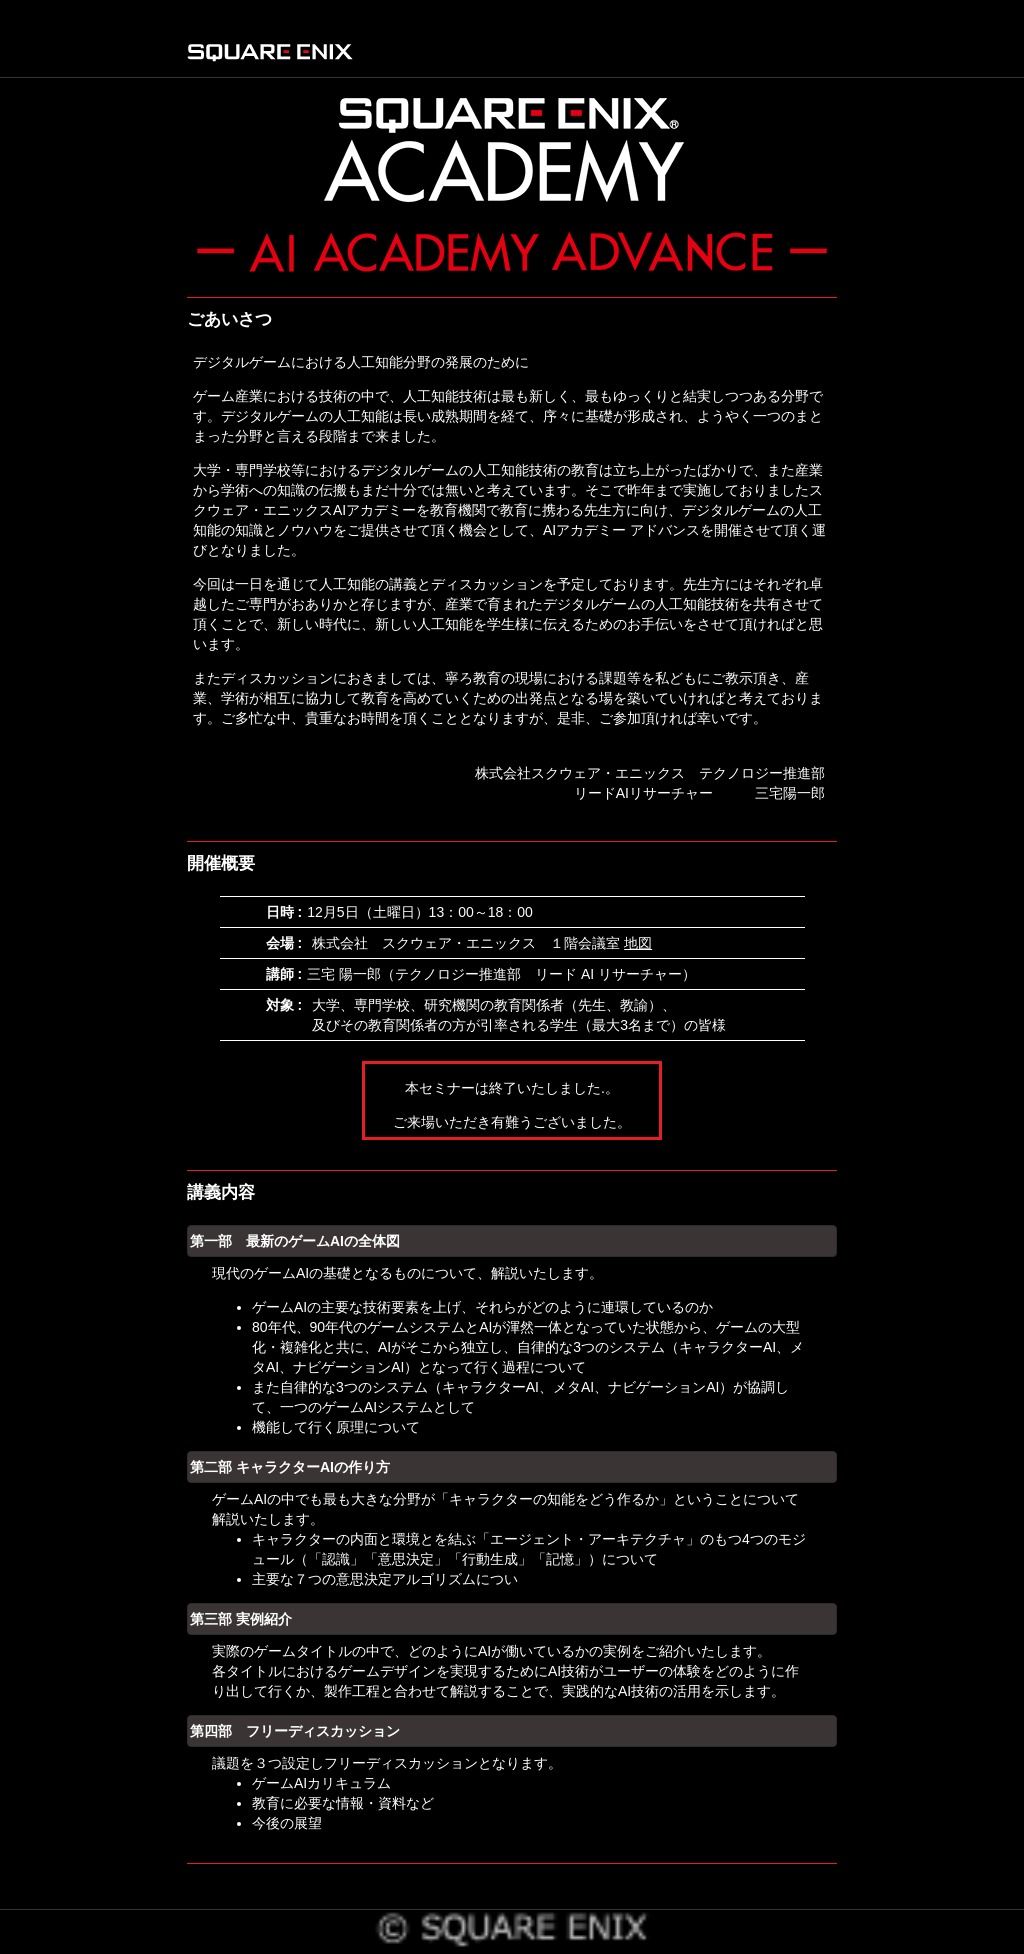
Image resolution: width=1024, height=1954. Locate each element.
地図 (638, 943)
